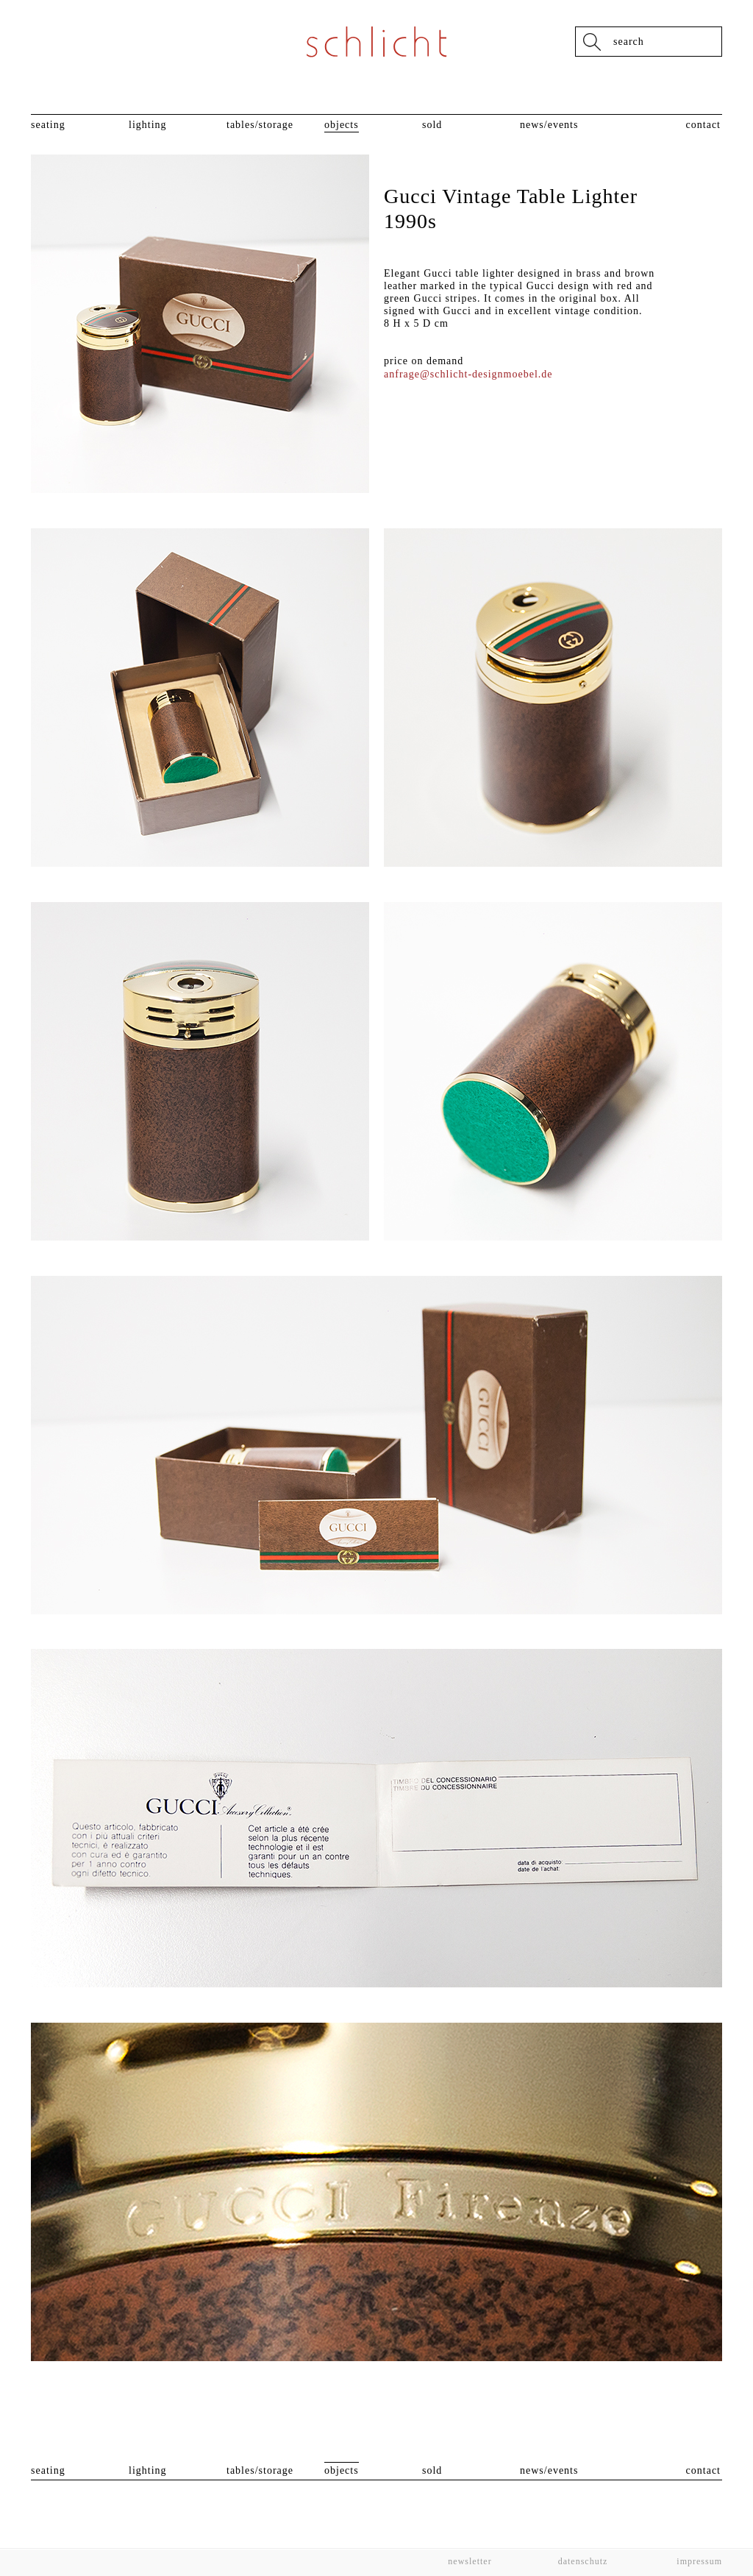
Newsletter (469, 2561)
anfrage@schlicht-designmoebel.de (468, 374)
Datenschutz (583, 2561)
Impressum (698, 2561)
